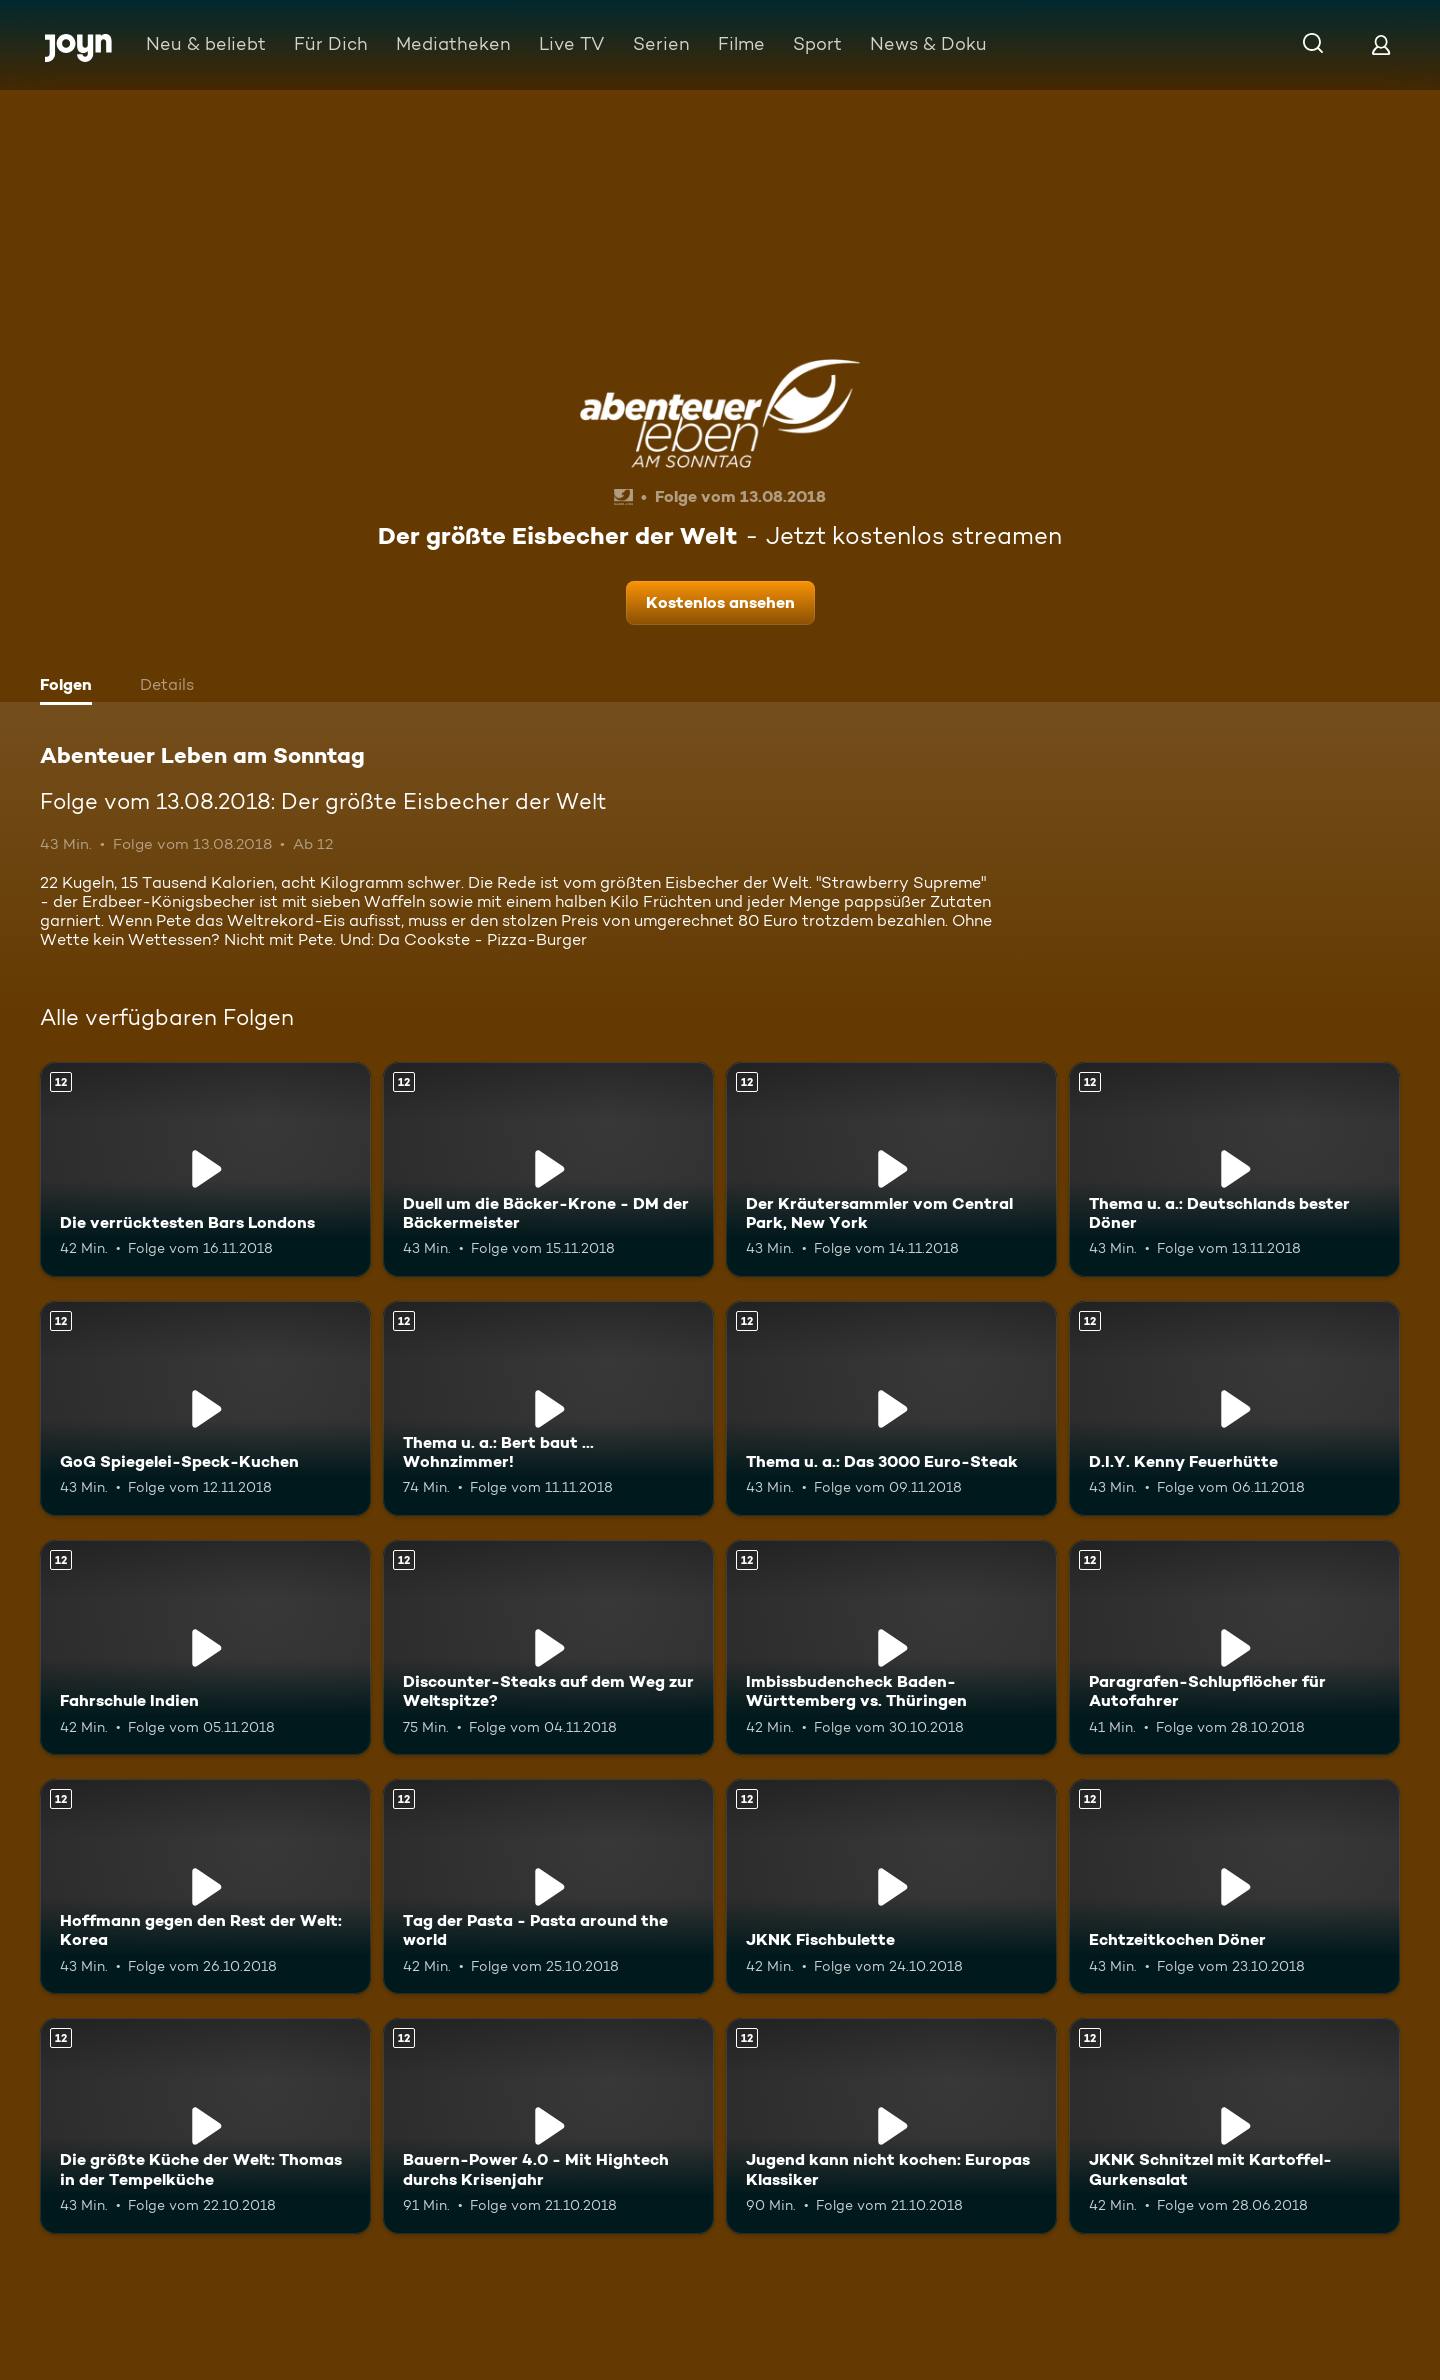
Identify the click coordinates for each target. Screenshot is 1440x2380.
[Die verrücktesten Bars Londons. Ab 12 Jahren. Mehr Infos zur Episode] (205, 1169)
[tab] (71, 687)
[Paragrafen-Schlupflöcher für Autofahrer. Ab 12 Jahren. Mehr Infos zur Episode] (1234, 1647)
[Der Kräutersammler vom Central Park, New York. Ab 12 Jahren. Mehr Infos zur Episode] (891, 1169)
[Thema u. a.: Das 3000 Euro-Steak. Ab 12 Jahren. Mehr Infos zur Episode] (891, 1408)
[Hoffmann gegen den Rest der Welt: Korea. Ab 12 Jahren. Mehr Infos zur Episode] (205, 1886)
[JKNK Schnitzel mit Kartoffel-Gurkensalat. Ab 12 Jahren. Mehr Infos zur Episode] (1234, 2125)
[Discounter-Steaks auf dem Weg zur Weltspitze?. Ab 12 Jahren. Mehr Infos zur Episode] (548, 1647)
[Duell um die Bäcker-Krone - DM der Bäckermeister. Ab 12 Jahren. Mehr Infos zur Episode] (548, 1169)
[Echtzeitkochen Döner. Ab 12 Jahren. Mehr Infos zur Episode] (1234, 1886)
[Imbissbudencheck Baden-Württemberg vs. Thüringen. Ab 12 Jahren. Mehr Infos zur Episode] (891, 1647)
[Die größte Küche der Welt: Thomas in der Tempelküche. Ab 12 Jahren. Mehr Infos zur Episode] (205, 2125)
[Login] (1381, 44)
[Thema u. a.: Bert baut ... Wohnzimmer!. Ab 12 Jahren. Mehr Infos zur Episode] (548, 1408)
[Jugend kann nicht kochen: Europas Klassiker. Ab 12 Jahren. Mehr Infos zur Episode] (891, 2125)
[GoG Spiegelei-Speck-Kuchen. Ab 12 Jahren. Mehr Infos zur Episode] (205, 1408)
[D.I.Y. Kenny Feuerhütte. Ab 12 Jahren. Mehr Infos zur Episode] (1234, 1408)
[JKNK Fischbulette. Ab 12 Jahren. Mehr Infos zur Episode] (891, 1886)
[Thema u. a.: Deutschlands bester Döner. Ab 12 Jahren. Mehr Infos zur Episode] (1234, 1169)
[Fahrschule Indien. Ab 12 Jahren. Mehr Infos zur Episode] (205, 1647)
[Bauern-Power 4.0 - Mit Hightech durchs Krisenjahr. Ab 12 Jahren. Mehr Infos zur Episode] (548, 2125)
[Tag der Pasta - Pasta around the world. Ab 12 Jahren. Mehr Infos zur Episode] (548, 1886)
